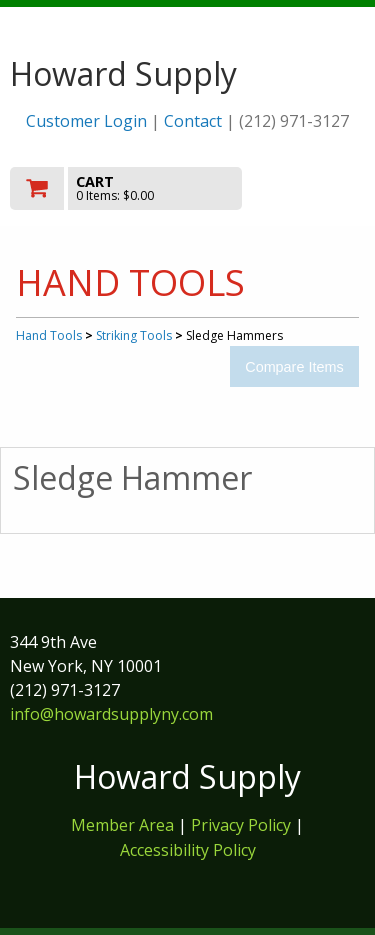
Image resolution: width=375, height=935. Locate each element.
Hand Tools (49, 335)
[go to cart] (134, 188)
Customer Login (86, 121)
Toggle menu (312, 187)
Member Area (122, 825)
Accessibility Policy (188, 850)
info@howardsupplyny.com (111, 714)
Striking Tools (134, 335)
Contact (193, 121)
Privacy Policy (243, 825)
